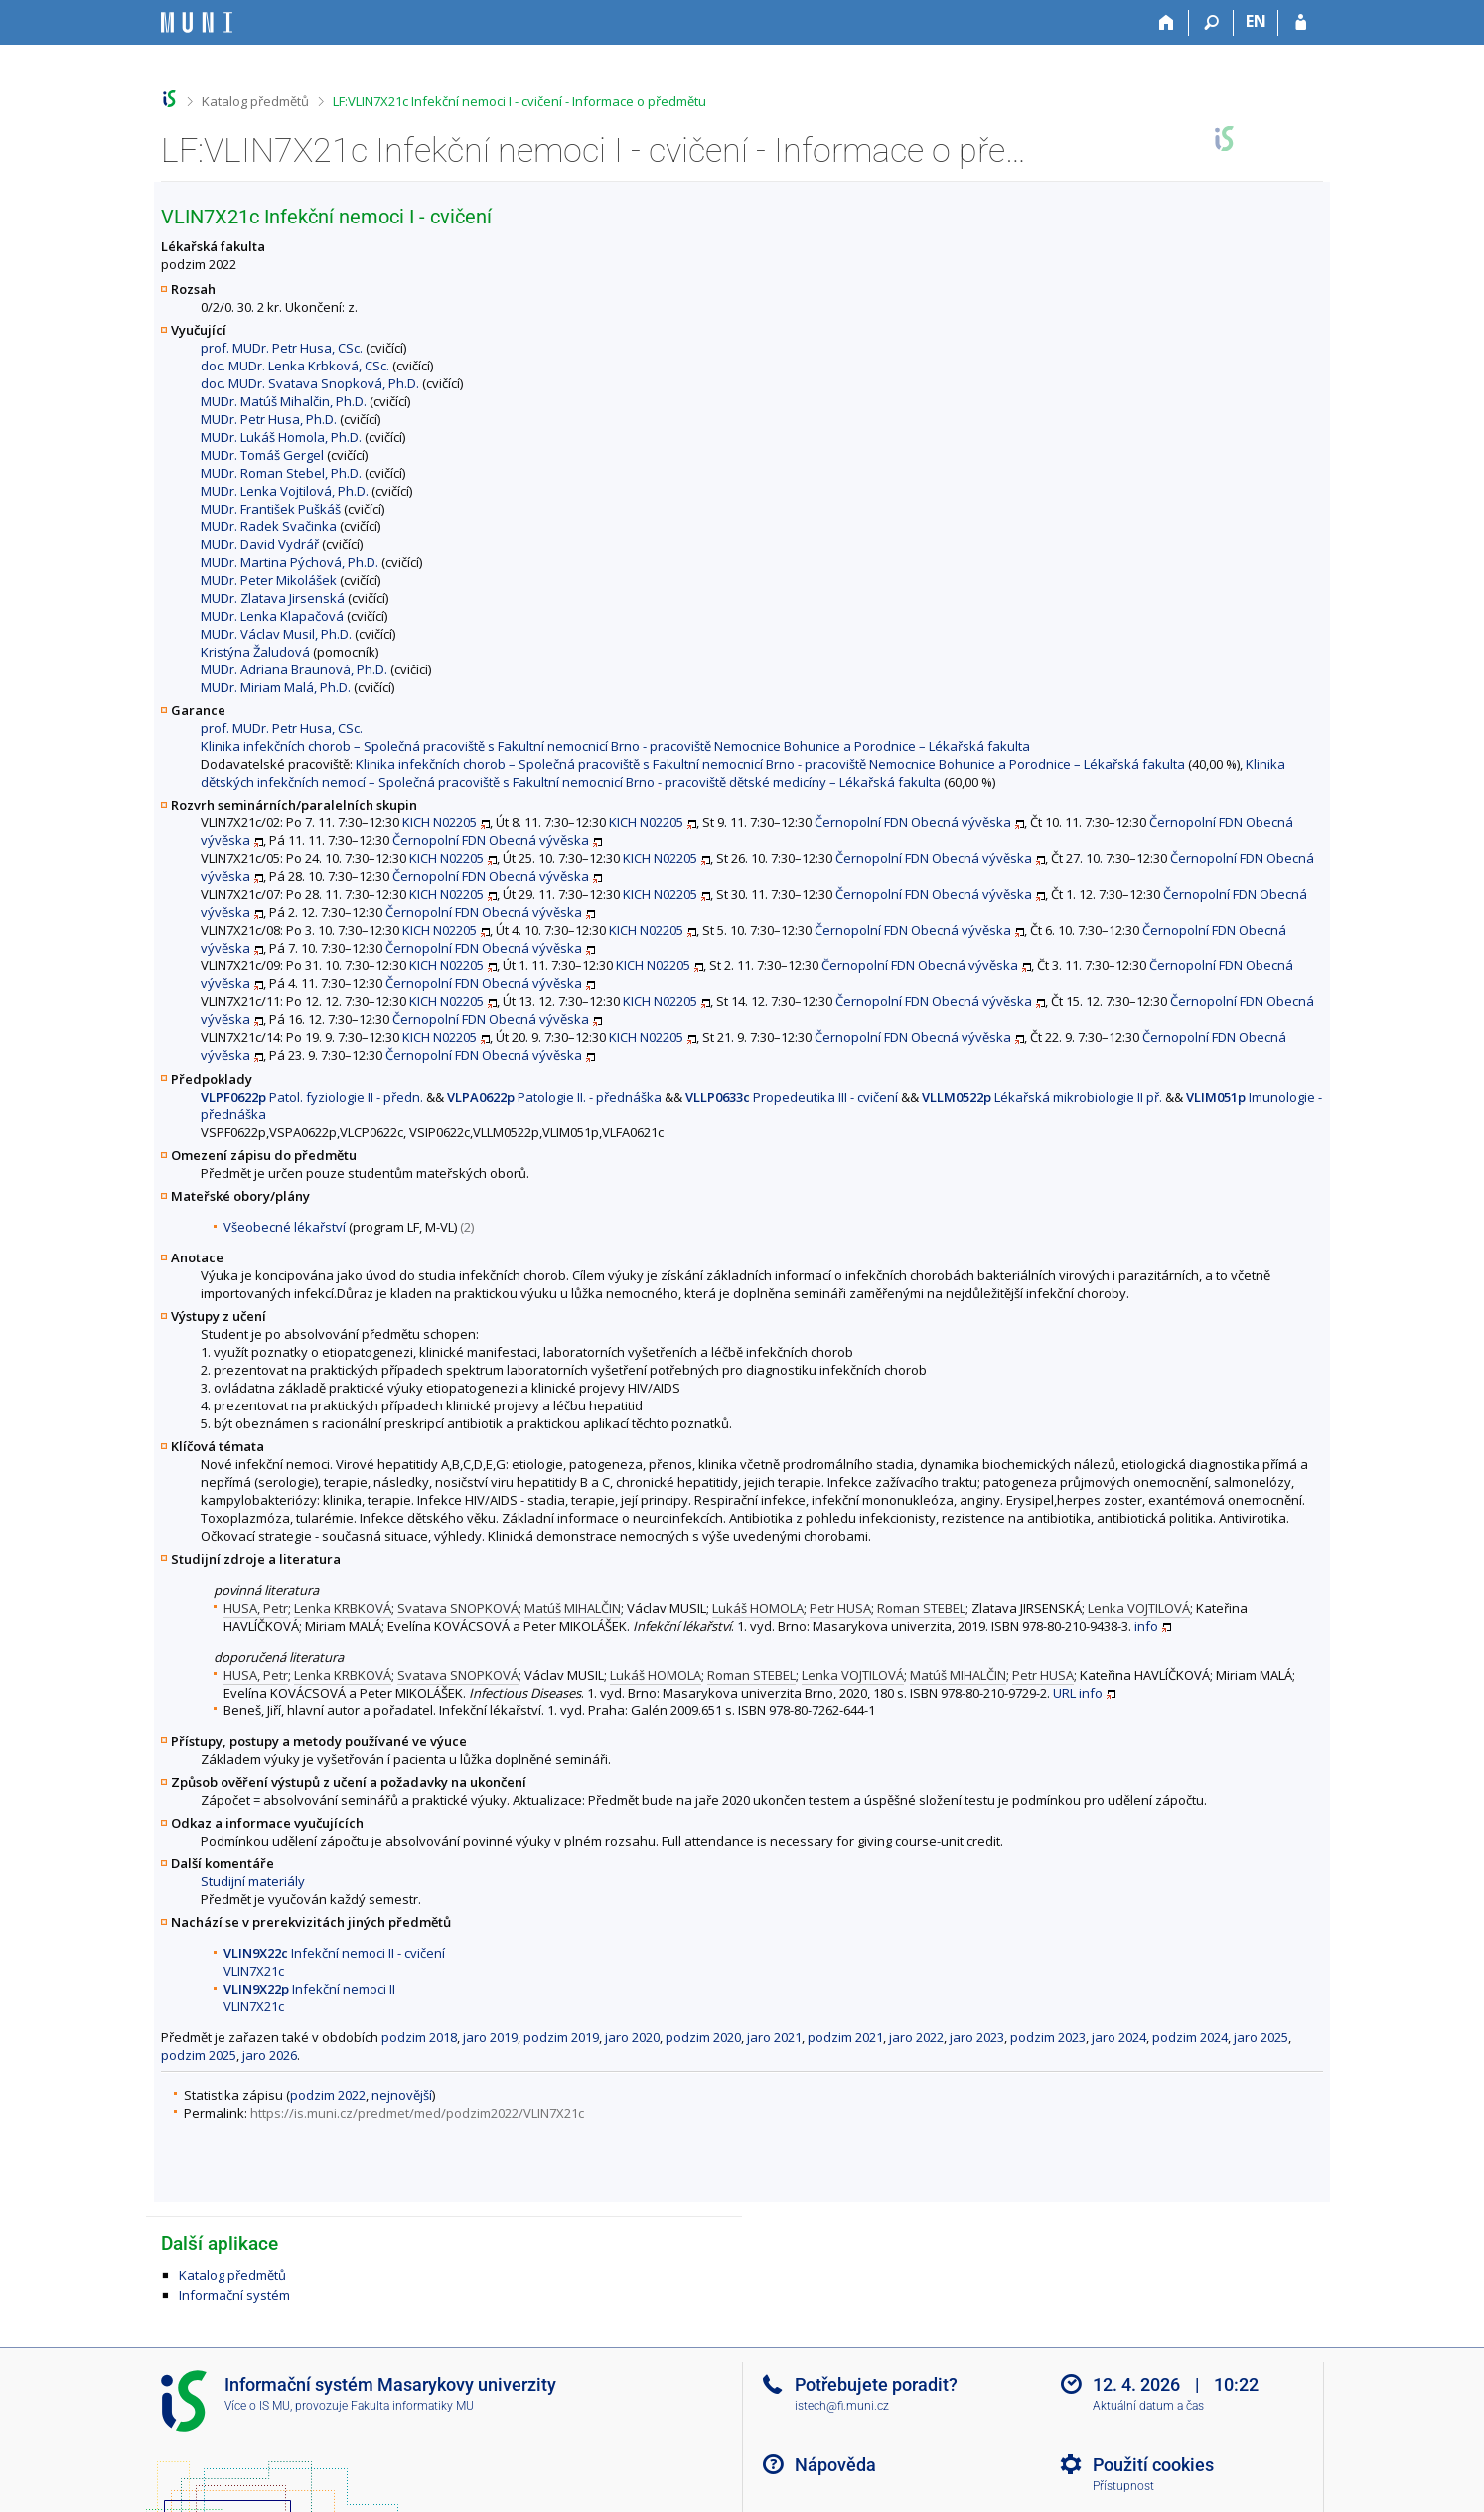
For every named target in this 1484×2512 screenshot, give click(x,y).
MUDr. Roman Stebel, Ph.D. (281, 473)
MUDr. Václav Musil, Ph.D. (276, 634)
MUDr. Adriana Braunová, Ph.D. (294, 669)
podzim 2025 (198, 2055)
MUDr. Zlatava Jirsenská (273, 598)
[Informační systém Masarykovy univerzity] (196, 22)
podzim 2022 (328, 2095)
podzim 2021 (845, 2037)
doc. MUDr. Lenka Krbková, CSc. (295, 365)
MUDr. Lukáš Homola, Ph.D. (281, 437)
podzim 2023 (1048, 2037)
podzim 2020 (703, 2037)
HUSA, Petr (255, 1608)
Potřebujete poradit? (876, 2384)
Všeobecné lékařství (284, 1227)
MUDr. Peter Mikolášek (269, 580)
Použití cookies (1153, 2464)
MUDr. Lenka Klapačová (272, 616)
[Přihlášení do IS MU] (1300, 23)
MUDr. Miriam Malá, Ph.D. (276, 687)
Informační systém (234, 2295)
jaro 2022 (916, 2037)
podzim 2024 (1190, 2037)
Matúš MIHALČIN (572, 1608)
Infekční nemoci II (309, 1988)
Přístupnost (1123, 2486)
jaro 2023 (977, 2037)
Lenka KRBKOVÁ (342, 1608)
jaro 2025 (1261, 2037)
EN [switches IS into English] (1256, 21)
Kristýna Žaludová (255, 652)
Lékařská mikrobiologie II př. (1042, 1097)
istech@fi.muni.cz (842, 2406)
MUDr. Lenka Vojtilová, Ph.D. (285, 491)
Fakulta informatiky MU (412, 2406)
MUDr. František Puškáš (271, 508)
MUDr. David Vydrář (260, 544)
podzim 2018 (419, 2037)
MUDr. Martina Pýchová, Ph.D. (289, 562)
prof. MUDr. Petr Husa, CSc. (282, 348)
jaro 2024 (1119, 2037)
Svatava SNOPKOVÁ (458, 1608)
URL (1064, 1692)
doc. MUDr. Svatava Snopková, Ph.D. (310, 383)
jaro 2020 (632, 2037)
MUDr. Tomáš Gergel (262, 455)
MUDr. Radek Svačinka (269, 526)
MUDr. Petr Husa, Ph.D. (269, 419)
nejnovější (401, 2095)
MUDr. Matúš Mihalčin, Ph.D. (284, 401)
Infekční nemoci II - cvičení (334, 1953)
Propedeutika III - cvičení (791, 1097)
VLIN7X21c (253, 1971)
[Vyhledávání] (1211, 23)
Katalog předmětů (255, 101)
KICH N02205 (439, 822)
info (1146, 1626)
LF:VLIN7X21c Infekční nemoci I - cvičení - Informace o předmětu (519, 101)
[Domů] (1166, 23)
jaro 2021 (774, 2037)
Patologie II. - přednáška (554, 1097)
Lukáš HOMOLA (758, 1608)
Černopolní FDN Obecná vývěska (913, 822)
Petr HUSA (840, 1608)
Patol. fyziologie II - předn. (312, 1097)
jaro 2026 (269, 2055)
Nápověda (835, 2464)
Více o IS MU (257, 2406)
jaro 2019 (490, 2037)
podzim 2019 (561, 2037)
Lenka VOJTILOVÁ (1139, 1608)
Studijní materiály (253, 1881)
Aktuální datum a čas (1148, 2406)
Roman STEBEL (921, 1608)
